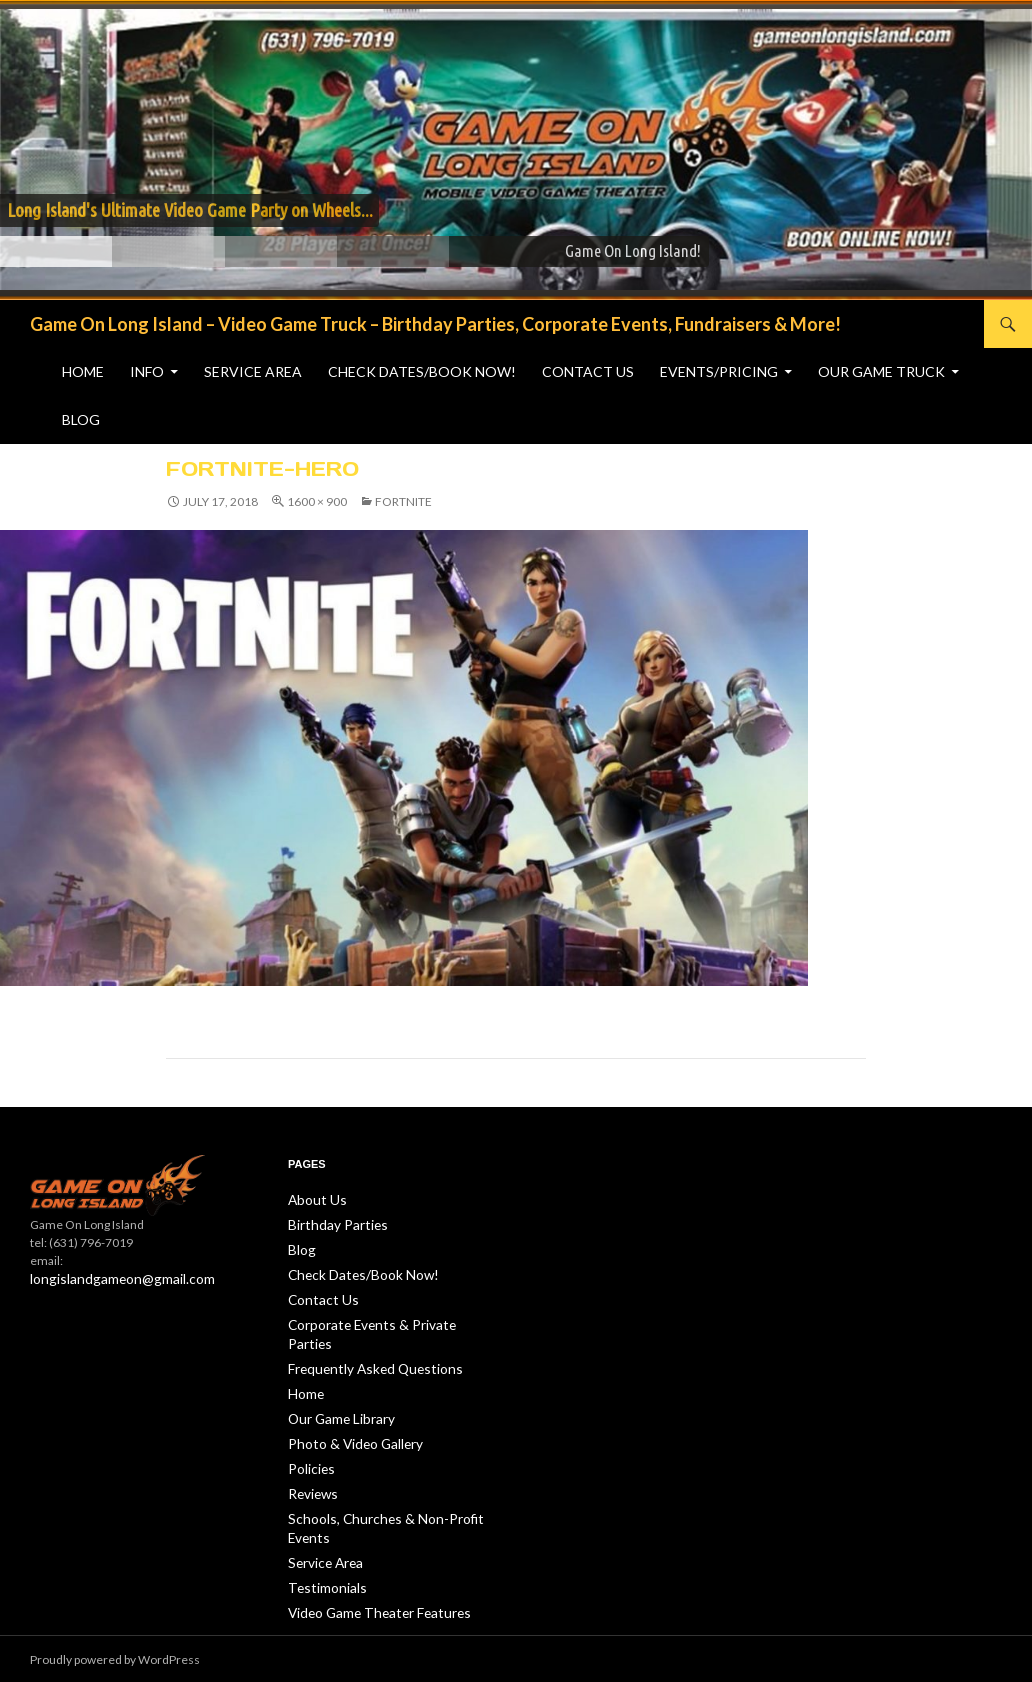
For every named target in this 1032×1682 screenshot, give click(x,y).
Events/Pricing (719, 371)
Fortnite (403, 501)
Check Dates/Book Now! (422, 371)
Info (147, 371)
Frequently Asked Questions (365, 1343)
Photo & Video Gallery (347, 1415)
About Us (312, 1199)
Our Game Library (336, 1391)
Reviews (310, 1463)
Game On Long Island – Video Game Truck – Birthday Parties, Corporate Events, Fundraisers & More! (435, 324)
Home (83, 371)
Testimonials (322, 1553)
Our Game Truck (881, 371)
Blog (81, 419)
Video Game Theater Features (369, 1577)
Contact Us (588, 371)
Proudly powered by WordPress (115, 1659)
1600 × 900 (317, 501)
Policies (309, 1439)
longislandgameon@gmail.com (112, 1278)
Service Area (253, 371)
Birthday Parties (331, 1223)
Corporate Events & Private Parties (380, 1319)
